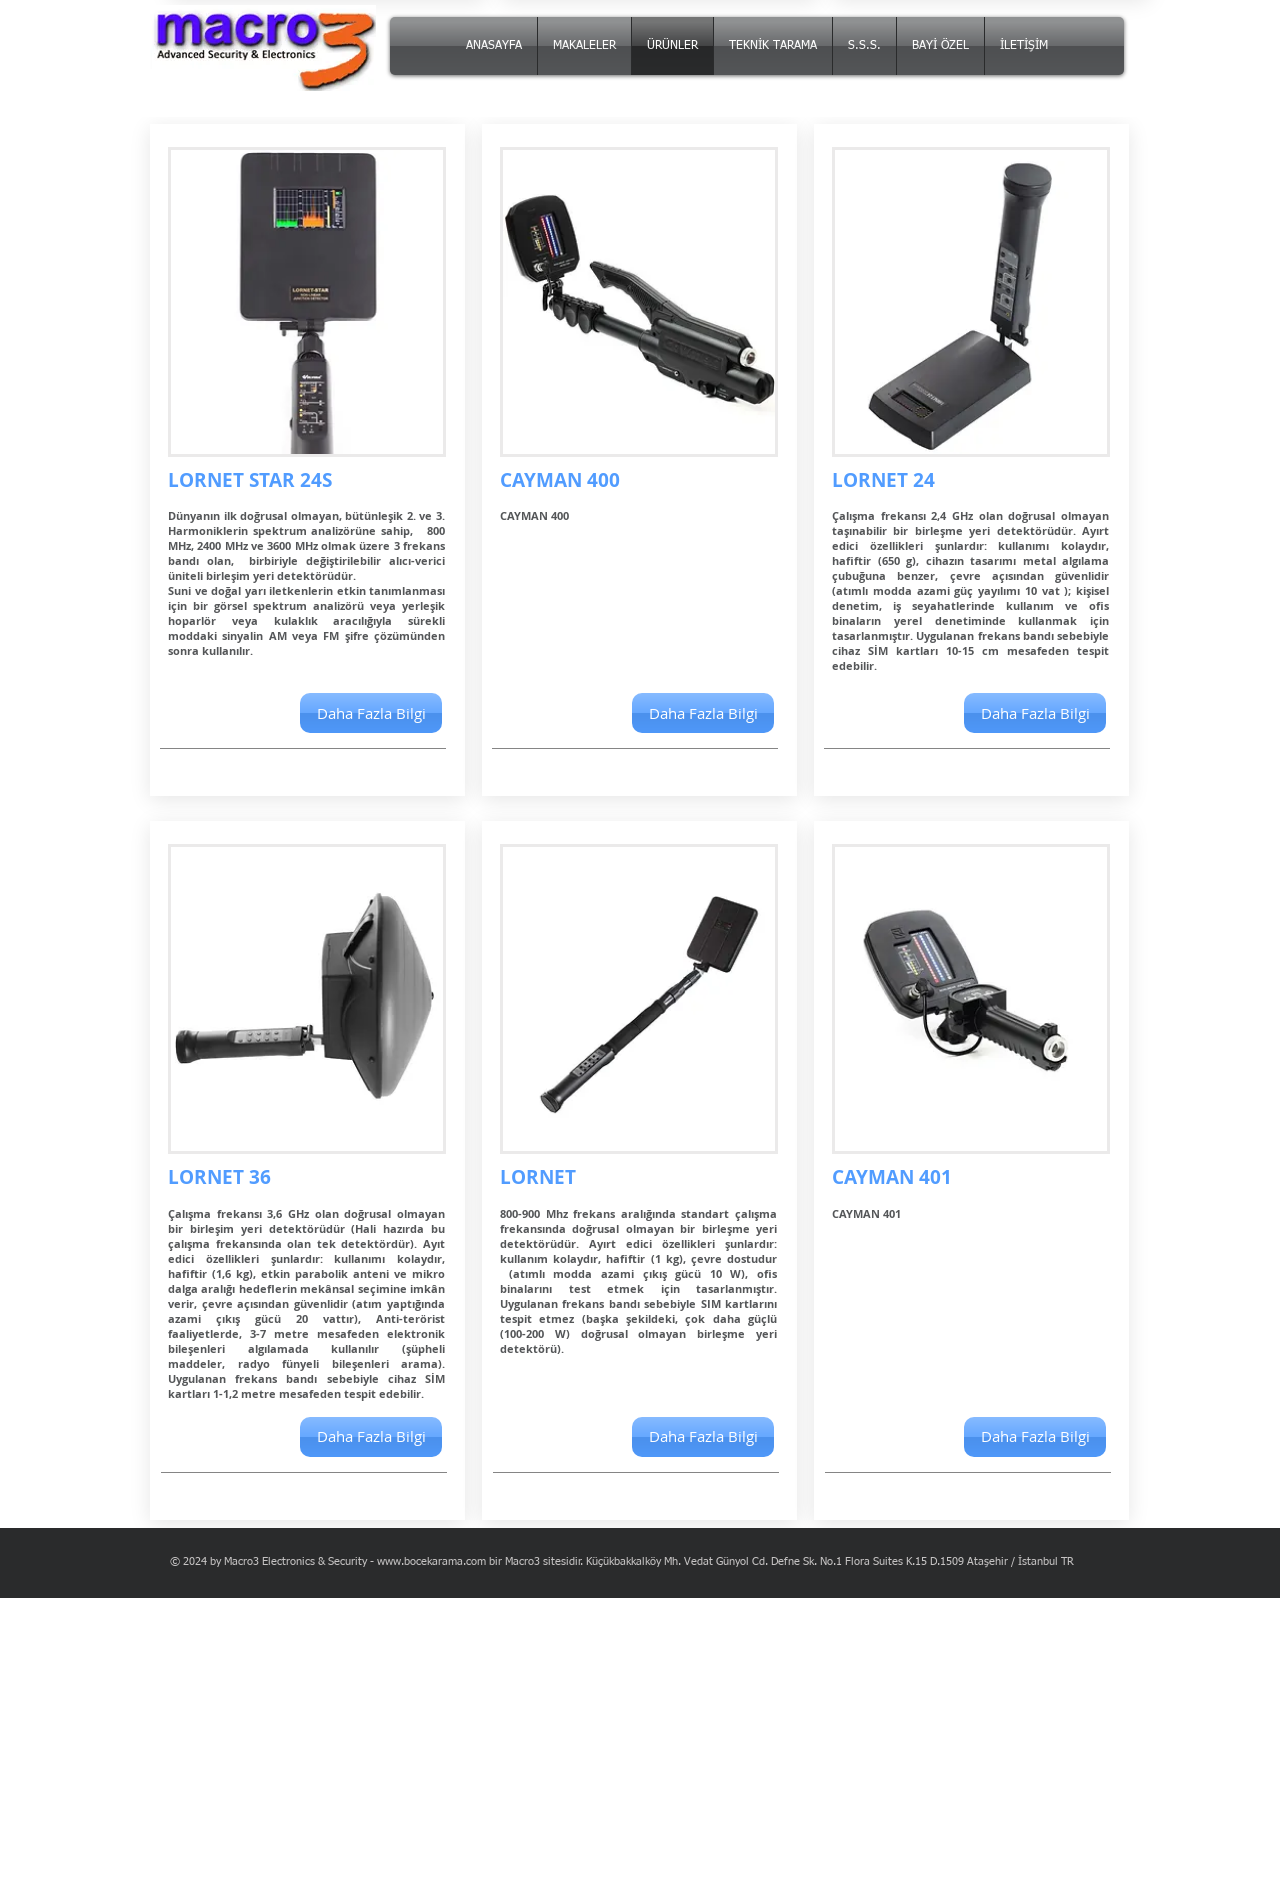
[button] (703, 713)
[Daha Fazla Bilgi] (371, 713)
